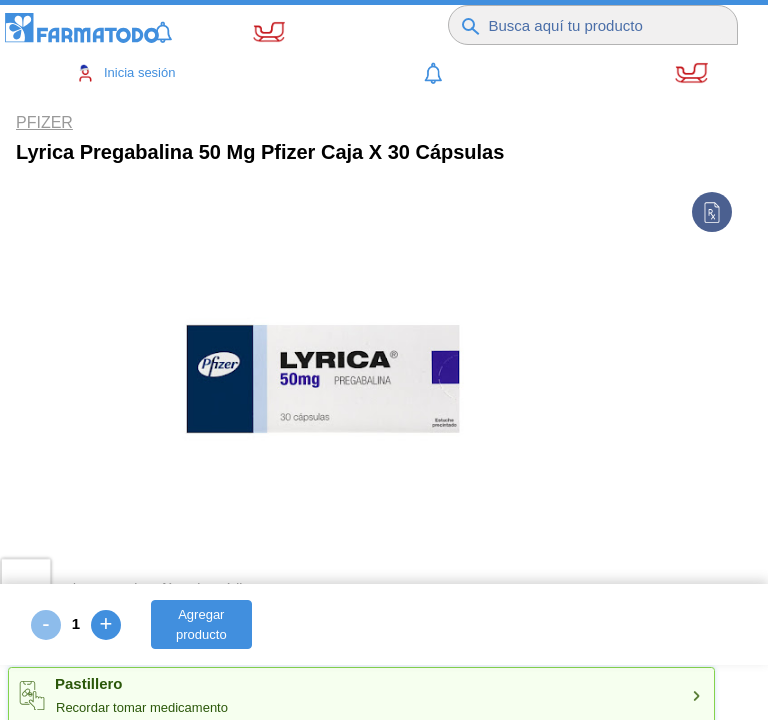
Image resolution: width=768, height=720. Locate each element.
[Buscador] (606, 20)
